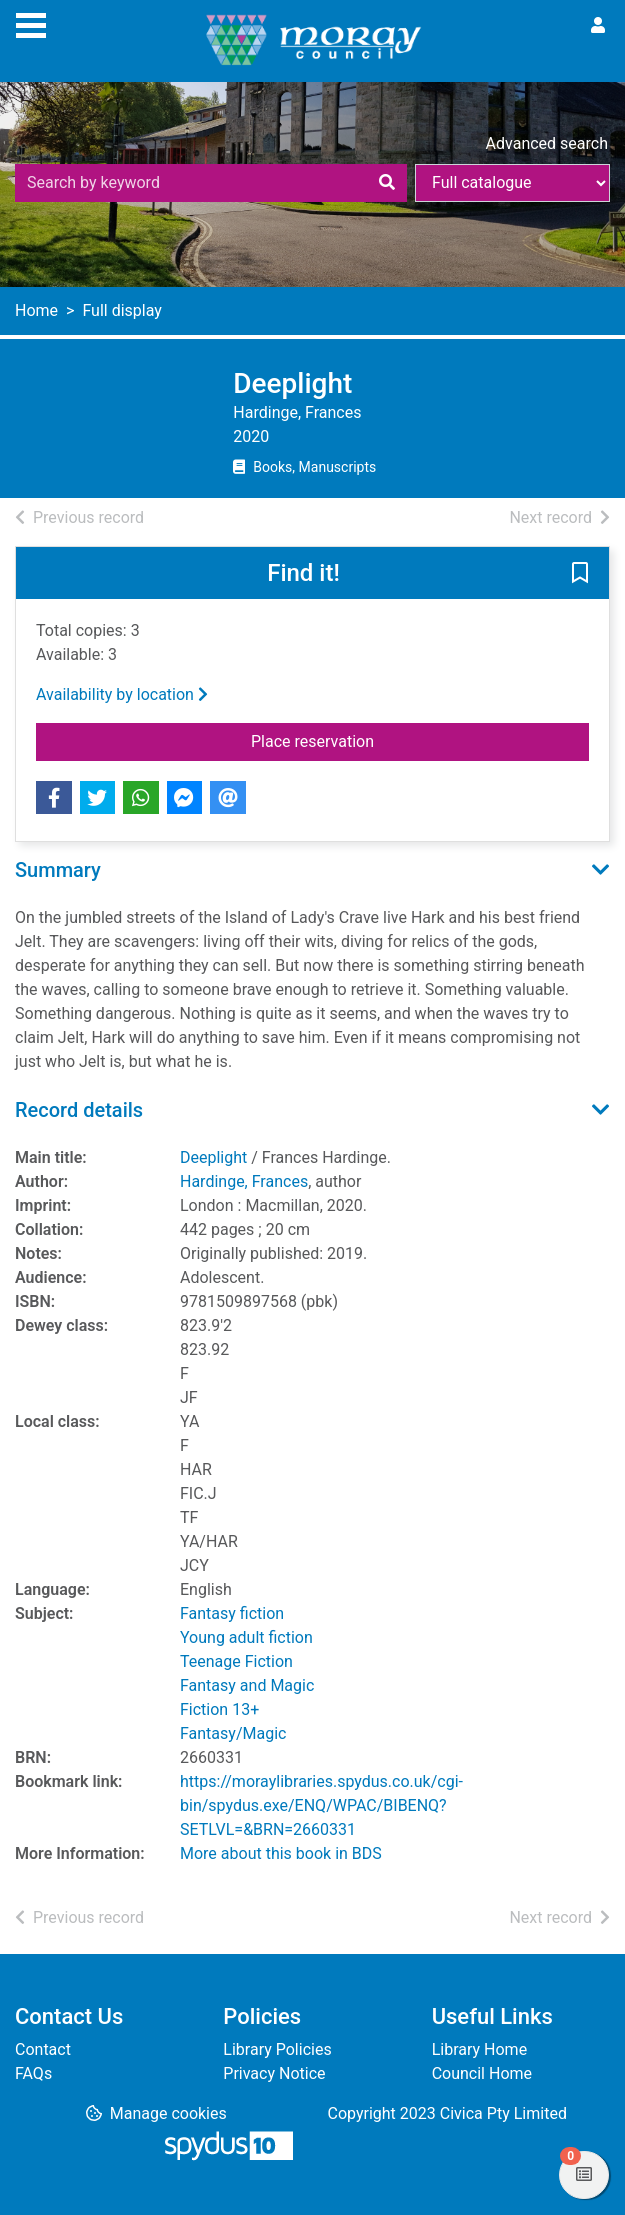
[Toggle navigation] (31, 23)
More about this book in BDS (281, 1853)
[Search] (387, 183)
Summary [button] (58, 870)
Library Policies (277, 2049)
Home (36, 310)
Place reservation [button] (357, 740)
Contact (43, 2049)
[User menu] (598, 26)
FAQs (33, 2073)
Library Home (479, 2049)
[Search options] (512, 183)
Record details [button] (79, 1110)
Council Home (482, 2073)
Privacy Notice (274, 2073)
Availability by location (122, 694)
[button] (580, 574)
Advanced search (547, 143)
